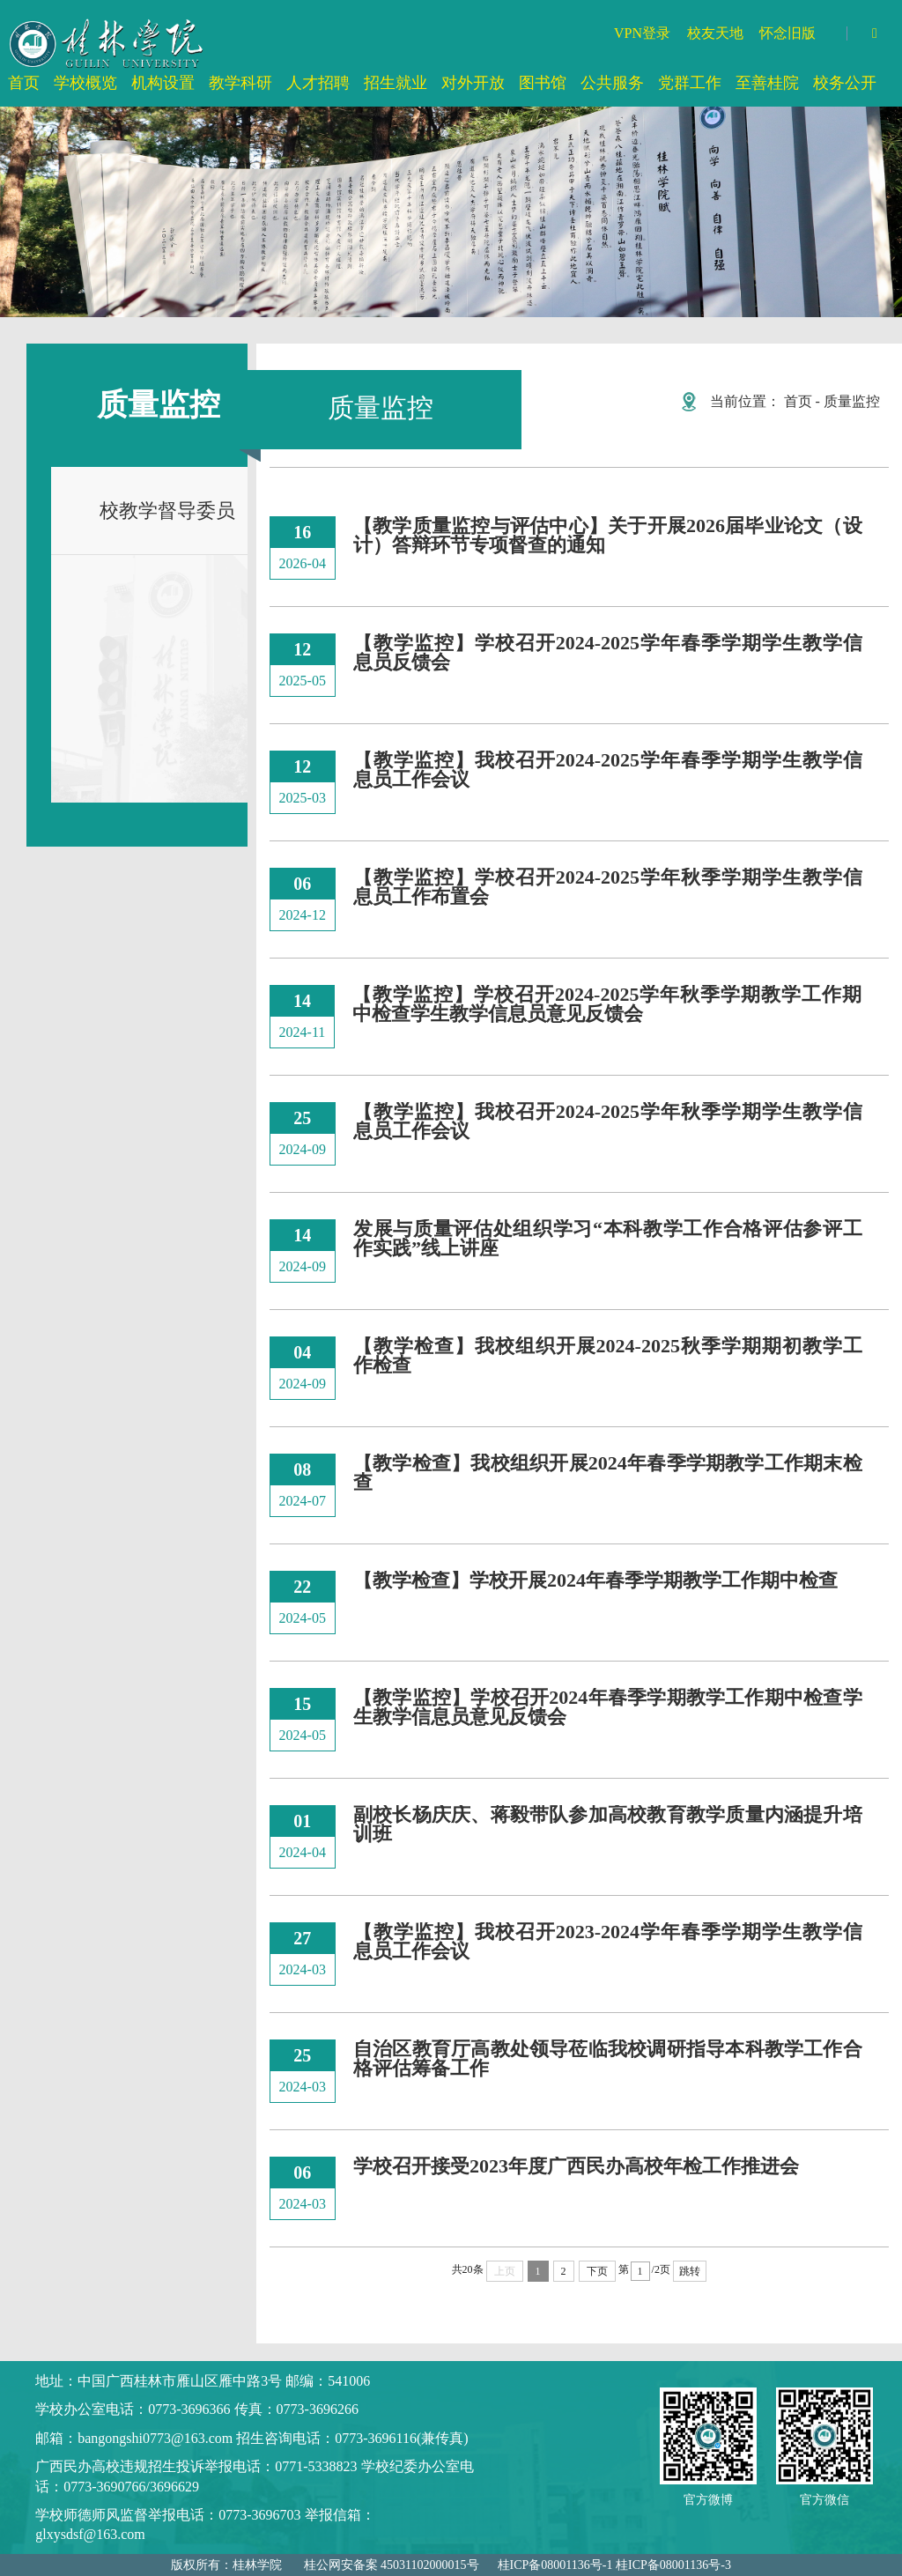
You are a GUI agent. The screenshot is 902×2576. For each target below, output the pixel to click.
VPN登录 (642, 33)
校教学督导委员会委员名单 (143, 527)
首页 (798, 401)
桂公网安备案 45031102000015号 (391, 2565)
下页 (597, 2271)
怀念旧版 (787, 33)
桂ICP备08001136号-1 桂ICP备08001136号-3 (614, 2565)
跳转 (689, 2271)
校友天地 (715, 33)
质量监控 (852, 401)
